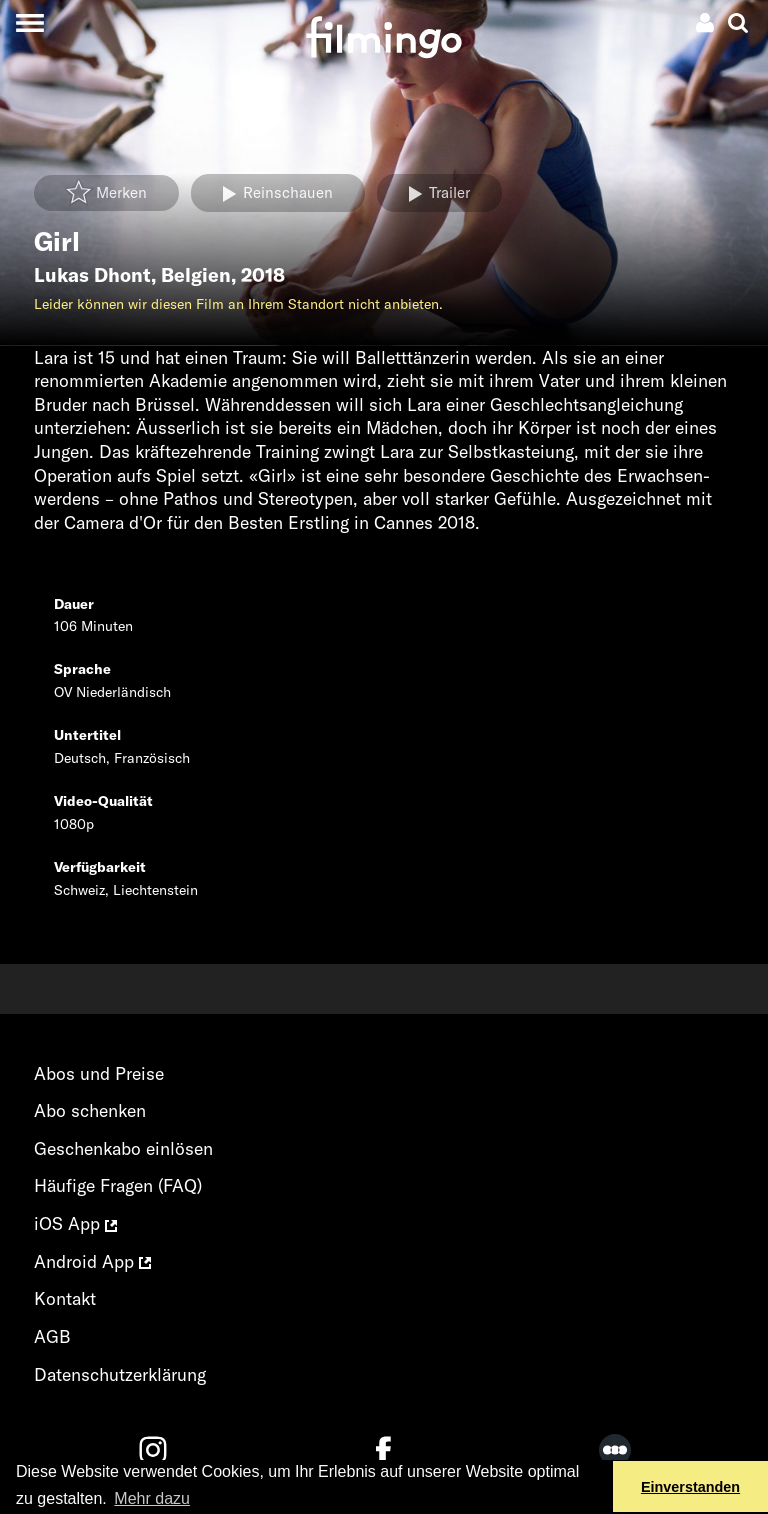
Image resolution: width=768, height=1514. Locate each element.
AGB (52, 1336)
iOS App (75, 1223)
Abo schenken (90, 1110)
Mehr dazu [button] (152, 1498)
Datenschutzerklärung (120, 1374)
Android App (92, 1261)
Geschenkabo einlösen (123, 1148)
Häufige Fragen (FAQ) (118, 1185)
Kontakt (65, 1298)
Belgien (196, 275)
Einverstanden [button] (690, 1487)
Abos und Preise (99, 1073)
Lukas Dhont (92, 275)
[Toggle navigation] (29, 22)
